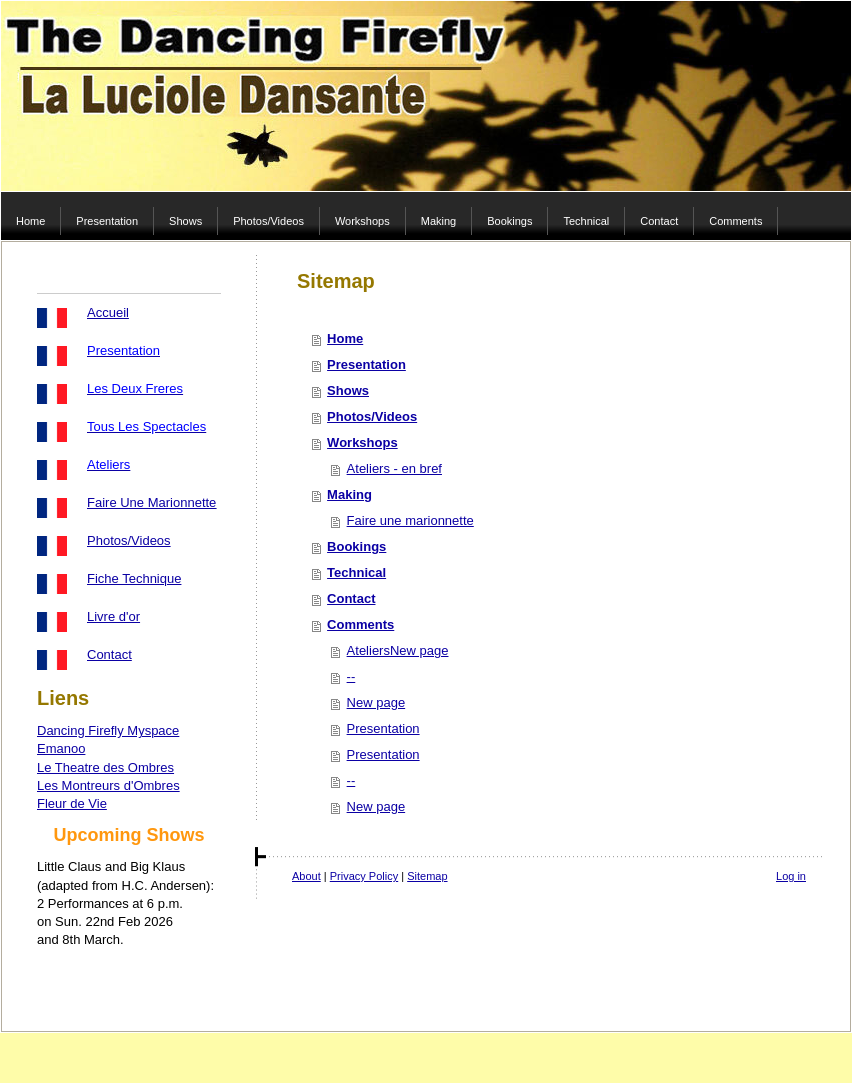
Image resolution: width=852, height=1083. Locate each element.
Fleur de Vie (72, 803)
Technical (356, 572)
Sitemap (427, 876)
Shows (348, 390)
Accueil (108, 312)
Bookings (356, 546)
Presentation (366, 364)
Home (345, 338)
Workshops (362, 442)
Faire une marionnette (410, 520)
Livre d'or (113, 616)
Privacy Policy (364, 876)
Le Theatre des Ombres (105, 767)
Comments (360, 624)
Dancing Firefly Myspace (108, 730)
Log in (791, 876)
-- (351, 676)
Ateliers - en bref (394, 468)
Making (349, 494)
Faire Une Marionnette (151, 502)
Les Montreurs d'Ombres (108, 785)
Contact (109, 654)
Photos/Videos (129, 540)
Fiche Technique (134, 578)
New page (376, 702)
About (306, 876)
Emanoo (61, 748)
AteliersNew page (398, 650)
